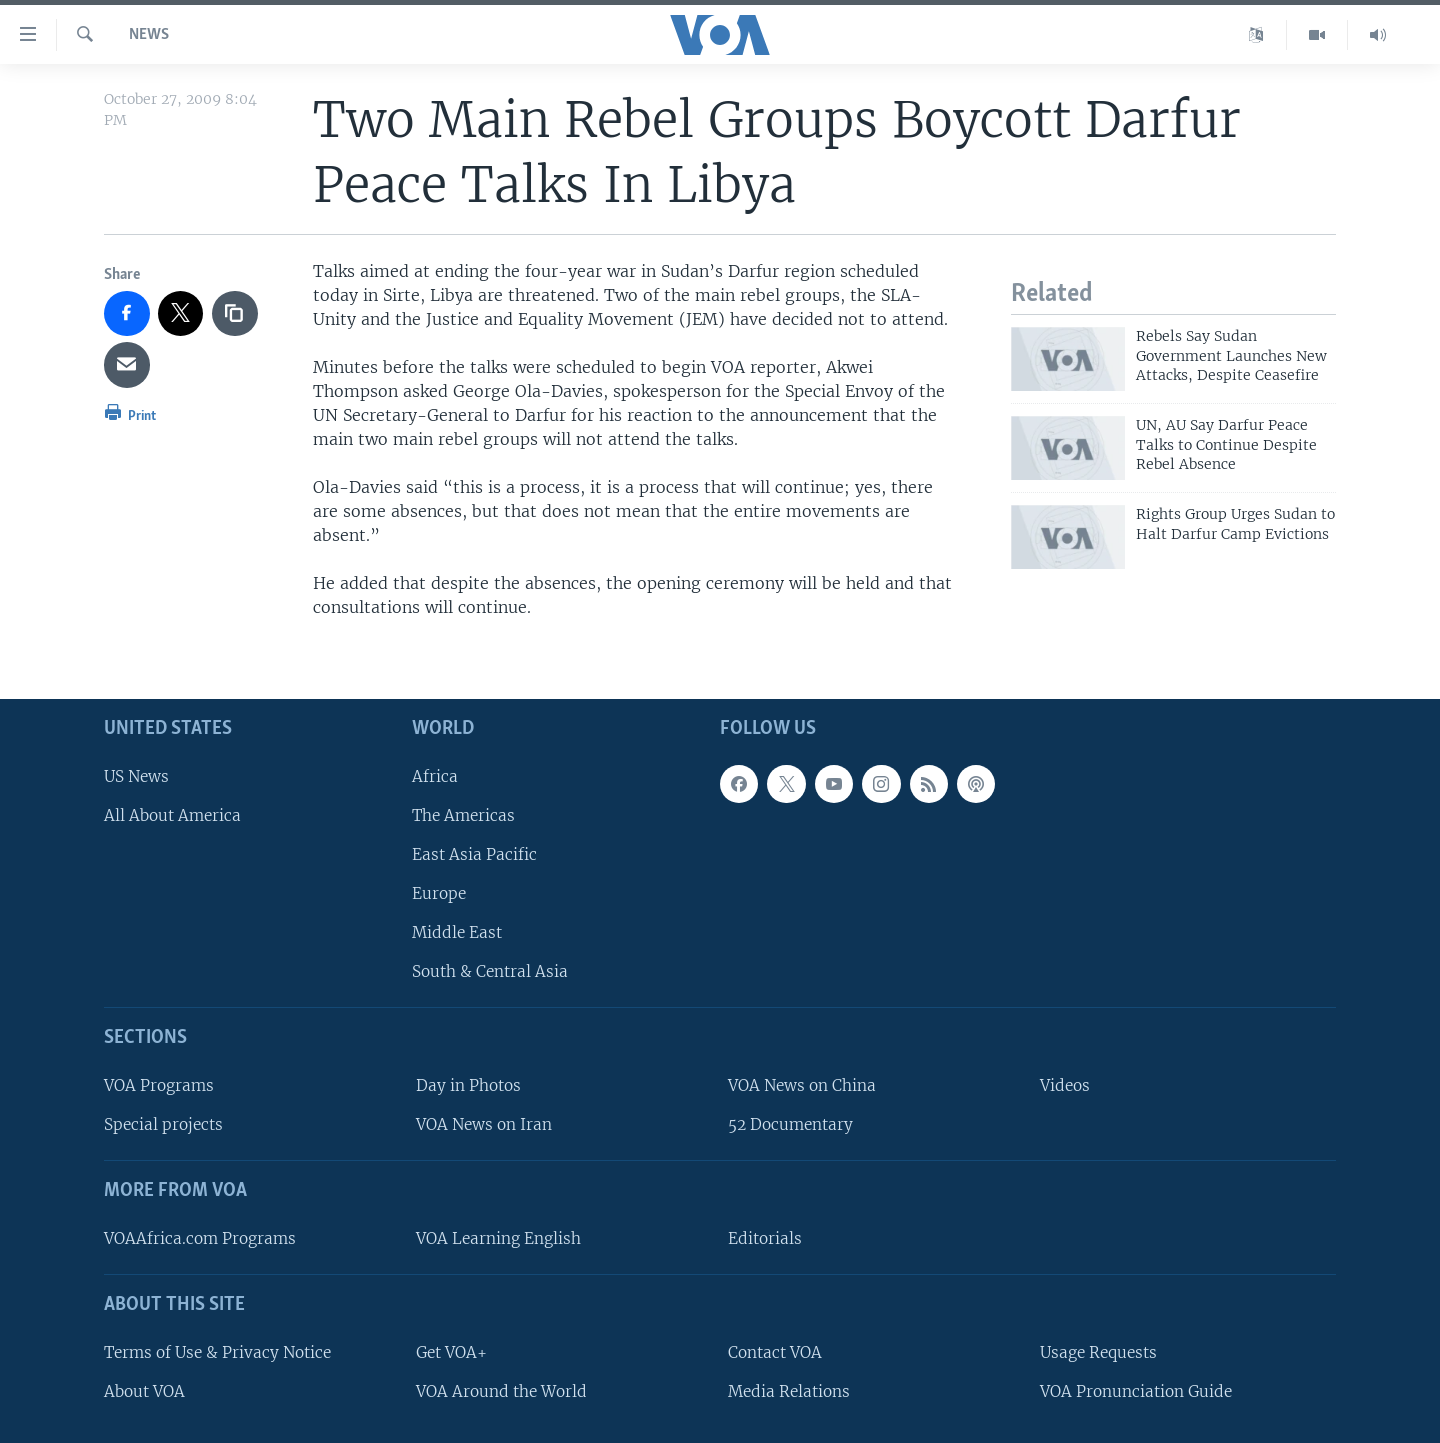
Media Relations (789, 1390)
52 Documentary (790, 1124)
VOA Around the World (501, 1390)
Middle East (457, 932)
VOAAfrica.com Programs (200, 1238)
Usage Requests (1098, 1351)
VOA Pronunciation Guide (1136, 1390)
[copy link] (235, 314)
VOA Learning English (498, 1238)
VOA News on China (802, 1085)
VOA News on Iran (484, 1124)
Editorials (765, 1238)
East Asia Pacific (474, 854)
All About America (172, 814)
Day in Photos (468, 1085)
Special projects (163, 1124)
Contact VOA (775, 1351)
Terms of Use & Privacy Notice (217, 1351)
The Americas (463, 814)
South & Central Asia (490, 971)
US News (136, 775)
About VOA (144, 1390)
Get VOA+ (451, 1351)
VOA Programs (159, 1085)
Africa (435, 775)
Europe (439, 893)
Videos (1065, 1085)
